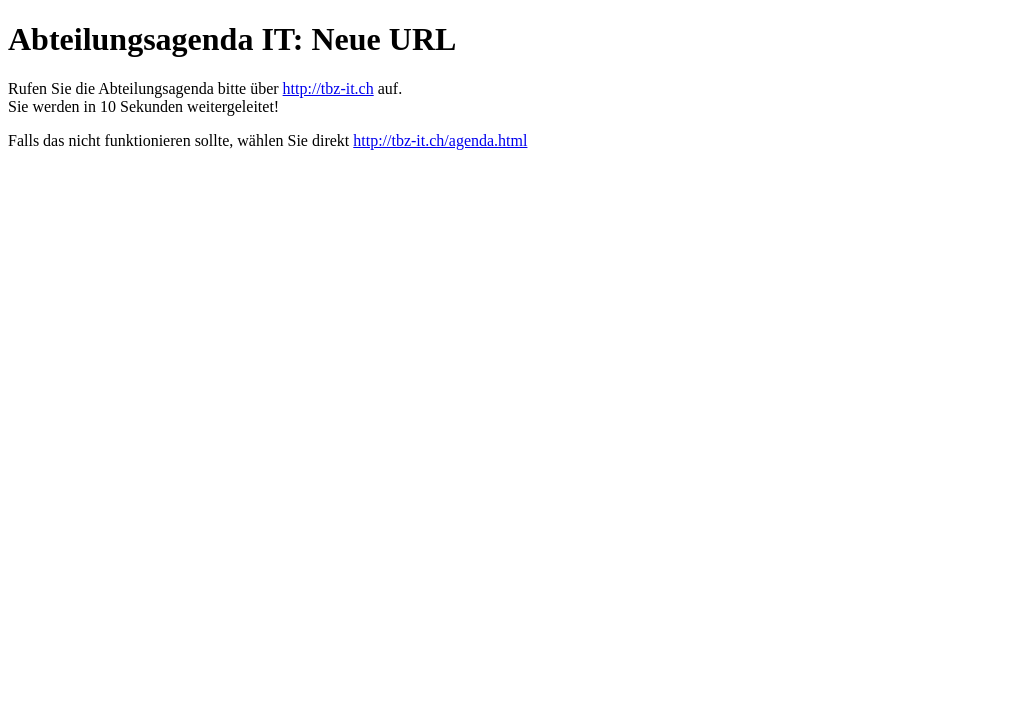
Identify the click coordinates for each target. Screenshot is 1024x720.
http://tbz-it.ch (328, 88)
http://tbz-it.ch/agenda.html (440, 140)
